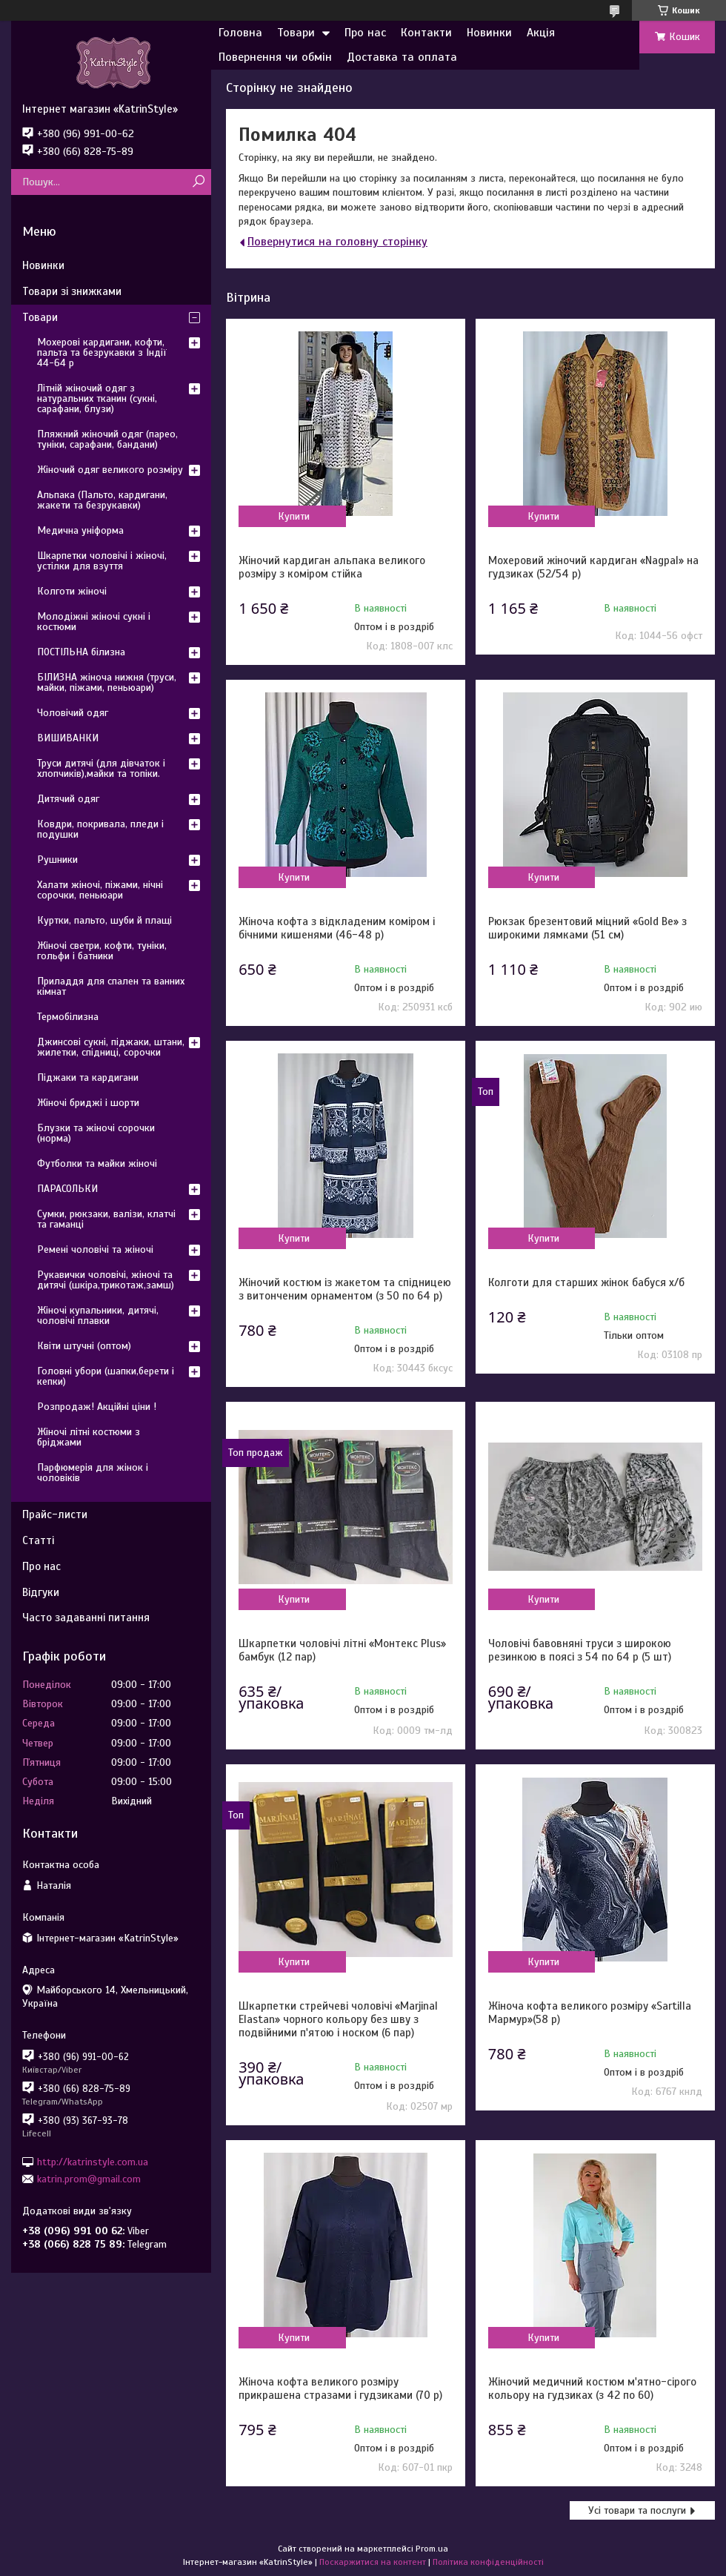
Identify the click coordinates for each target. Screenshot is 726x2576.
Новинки (489, 32)
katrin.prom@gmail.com (89, 2179)
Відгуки (40, 1592)
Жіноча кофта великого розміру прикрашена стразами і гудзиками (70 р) (340, 2388)
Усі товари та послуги (637, 2510)
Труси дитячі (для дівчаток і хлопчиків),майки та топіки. (101, 768)
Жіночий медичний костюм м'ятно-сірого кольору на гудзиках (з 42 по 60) (592, 2388)
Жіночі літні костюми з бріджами (88, 1437)
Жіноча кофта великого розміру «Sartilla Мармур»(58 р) (589, 2012)
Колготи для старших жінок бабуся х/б (586, 1282)
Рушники (57, 859)
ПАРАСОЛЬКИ (67, 1188)
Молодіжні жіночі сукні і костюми (93, 621)
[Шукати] (198, 182)
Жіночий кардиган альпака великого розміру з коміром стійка (332, 567)
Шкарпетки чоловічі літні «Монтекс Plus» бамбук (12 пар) (342, 1650)
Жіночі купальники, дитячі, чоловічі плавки (98, 1315)
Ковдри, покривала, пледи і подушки (100, 829)
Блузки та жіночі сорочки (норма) (96, 1133)
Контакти (426, 32)
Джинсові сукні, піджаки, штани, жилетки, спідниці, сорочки (110, 1047)
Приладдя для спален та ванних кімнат (110, 986)
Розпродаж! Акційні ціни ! (96, 1406)
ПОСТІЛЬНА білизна (81, 652)
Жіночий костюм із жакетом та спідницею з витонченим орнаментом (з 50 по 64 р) (345, 1289)
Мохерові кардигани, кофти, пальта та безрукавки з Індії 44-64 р (102, 352)
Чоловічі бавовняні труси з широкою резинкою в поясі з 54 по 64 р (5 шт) (579, 1650)
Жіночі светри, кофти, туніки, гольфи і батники (102, 950)
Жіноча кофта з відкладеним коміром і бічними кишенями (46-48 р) (337, 928)
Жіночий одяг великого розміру (110, 469)
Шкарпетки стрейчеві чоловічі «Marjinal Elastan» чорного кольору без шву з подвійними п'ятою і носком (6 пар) (338, 2019)
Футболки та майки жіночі (97, 1163)
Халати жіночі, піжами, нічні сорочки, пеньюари (100, 889)
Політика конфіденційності (488, 2562)
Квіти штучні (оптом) (84, 1346)
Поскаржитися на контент (372, 2562)
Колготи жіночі (72, 591)
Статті (38, 1540)
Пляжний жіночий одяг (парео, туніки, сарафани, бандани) (107, 439)
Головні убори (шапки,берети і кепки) (105, 1376)
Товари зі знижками (71, 291)
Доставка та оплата (402, 57)
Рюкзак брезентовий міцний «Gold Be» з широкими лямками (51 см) (587, 928)
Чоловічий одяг (72, 712)
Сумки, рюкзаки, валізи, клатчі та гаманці (106, 1219)
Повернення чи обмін (275, 57)
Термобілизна (68, 1016)
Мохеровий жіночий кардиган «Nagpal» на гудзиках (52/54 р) (593, 567)
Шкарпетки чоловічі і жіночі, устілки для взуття (102, 560)
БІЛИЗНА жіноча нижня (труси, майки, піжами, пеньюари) (106, 682)
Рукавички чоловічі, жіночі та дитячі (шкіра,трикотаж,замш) (105, 1279)
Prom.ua (432, 2548)
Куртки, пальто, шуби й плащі (104, 920)
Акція (541, 32)
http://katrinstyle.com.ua (92, 2161)
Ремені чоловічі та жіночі (95, 1249)
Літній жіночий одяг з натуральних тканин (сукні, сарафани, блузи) (97, 398)
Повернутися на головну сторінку (337, 241)
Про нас (365, 32)
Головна (240, 32)
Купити (294, 516)
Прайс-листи (54, 1514)
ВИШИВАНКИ (68, 738)
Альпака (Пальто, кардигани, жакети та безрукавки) (102, 500)
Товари (296, 32)
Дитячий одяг (68, 798)
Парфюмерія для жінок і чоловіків (92, 1472)
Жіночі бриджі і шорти (88, 1102)
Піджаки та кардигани (88, 1077)
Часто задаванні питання (86, 1617)
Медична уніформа (80, 530)
